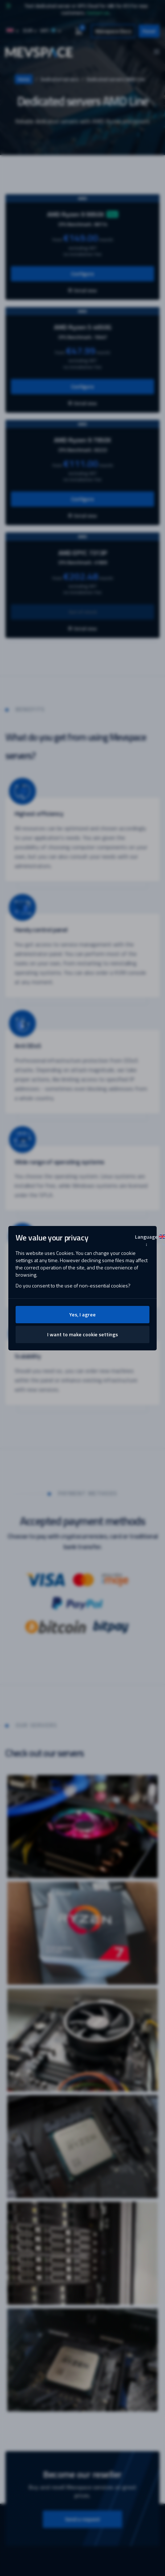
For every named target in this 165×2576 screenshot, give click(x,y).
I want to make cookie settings (82, 1334)
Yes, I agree (82, 1314)
